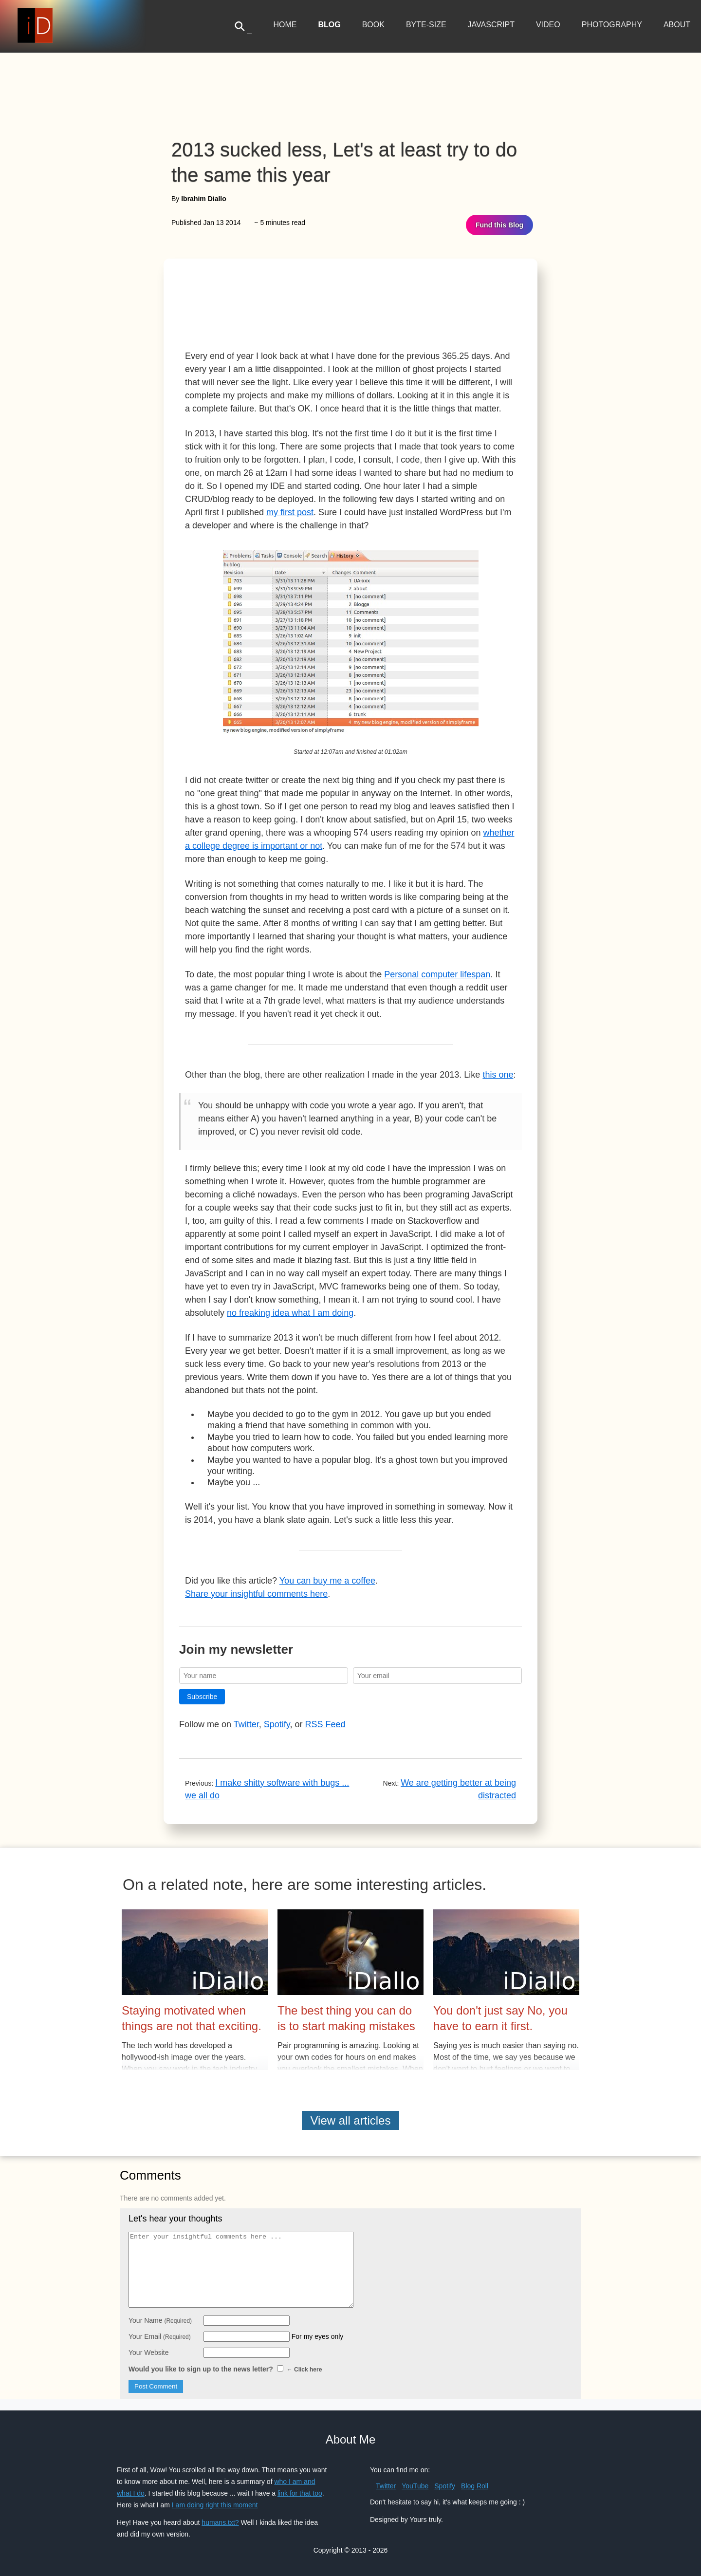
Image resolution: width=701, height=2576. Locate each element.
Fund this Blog (499, 225)
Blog (329, 24)
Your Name (160, 2320)
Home (284, 24)
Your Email (160, 2336)
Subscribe (202, 1696)
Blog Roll (474, 2486)
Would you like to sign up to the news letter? (225, 2369)
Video (548, 24)
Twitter (246, 1724)
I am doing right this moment (215, 2505)
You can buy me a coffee (327, 1581)
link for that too (299, 2493)
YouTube (415, 2486)
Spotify (277, 1724)
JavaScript (491, 24)
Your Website (149, 2352)
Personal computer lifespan (437, 974)
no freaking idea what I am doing (290, 1313)
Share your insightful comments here (256, 1594)
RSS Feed (325, 1724)
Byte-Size (426, 24)
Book (373, 24)
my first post (290, 512)
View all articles (351, 2120)
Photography (612, 24)
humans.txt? (220, 2522)
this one (497, 1075)
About (677, 24)
